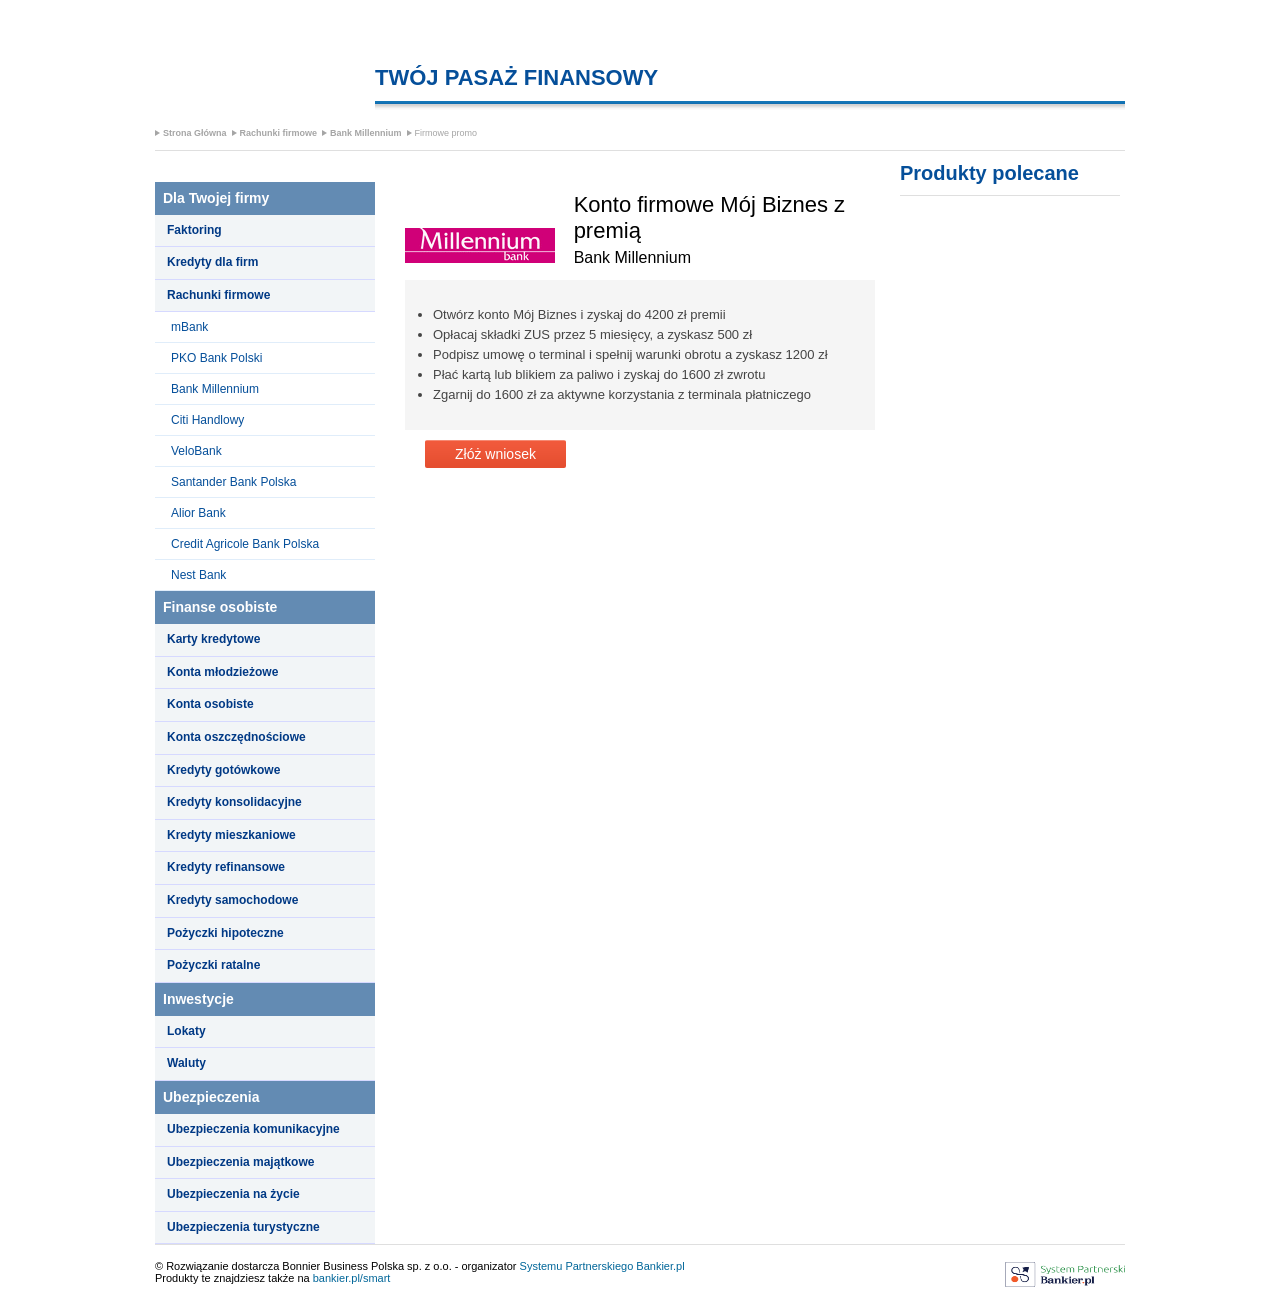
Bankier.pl (660, 1266)
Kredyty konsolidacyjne (234, 802)
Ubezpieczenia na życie (233, 1194)
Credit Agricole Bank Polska (245, 544)
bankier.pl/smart (352, 1278)
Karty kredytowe (213, 639)
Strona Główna (195, 133)
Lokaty (186, 1031)
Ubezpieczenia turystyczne (243, 1227)
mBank (189, 327)
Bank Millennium (366, 133)
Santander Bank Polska (233, 482)
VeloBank (196, 451)
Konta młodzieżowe (222, 672)
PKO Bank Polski (216, 358)
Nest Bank (198, 575)
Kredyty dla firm (212, 262)
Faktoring (194, 230)
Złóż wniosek (495, 454)
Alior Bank (198, 513)
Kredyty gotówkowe (223, 770)
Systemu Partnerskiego (577, 1266)
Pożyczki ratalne (213, 965)
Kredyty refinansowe (226, 867)
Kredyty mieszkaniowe (231, 835)
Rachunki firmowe (279, 133)
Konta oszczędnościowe (236, 737)
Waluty (186, 1063)
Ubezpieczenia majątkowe (240, 1162)
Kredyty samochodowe (232, 900)
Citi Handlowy (207, 420)
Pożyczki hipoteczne (225, 933)
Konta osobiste (210, 704)
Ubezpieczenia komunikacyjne (253, 1129)
